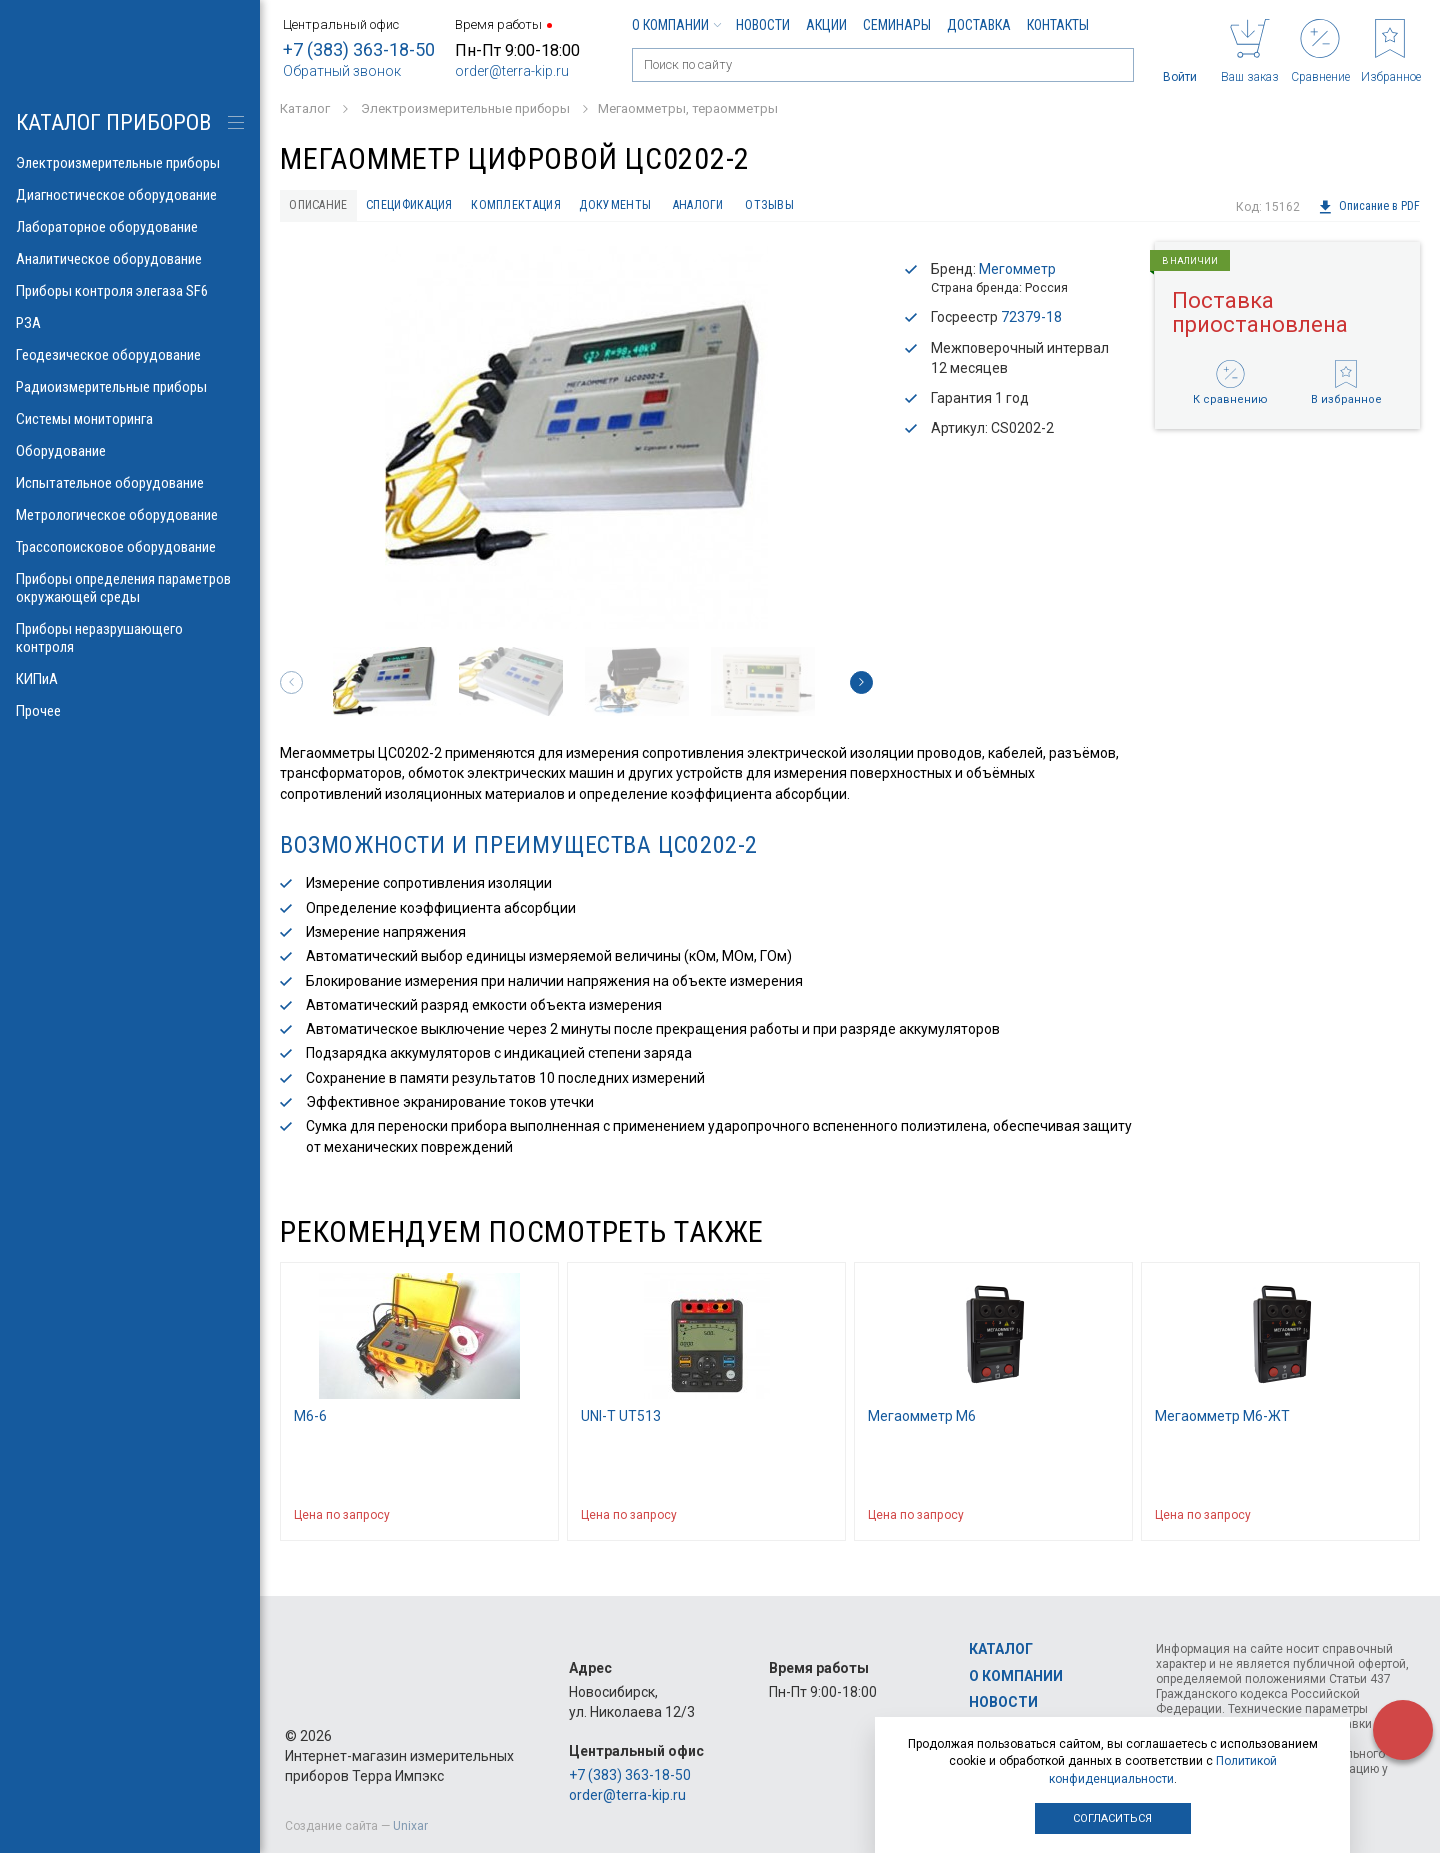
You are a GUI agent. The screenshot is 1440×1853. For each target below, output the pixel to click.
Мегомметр (1017, 273)
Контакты (1058, 25)
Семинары (897, 25)
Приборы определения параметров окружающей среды (130, 588)
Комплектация (564, 207)
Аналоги (775, 207)
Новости (763, 25)
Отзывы (859, 207)
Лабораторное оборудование (130, 227)
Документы (678, 207)
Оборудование (130, 451)
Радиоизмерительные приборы (130, 387)
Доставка (979, 25)
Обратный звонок (342, 71)
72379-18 (1031, 322)
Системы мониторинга (130, 419)
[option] (576, 441)
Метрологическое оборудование (130, 515)
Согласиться (1112, 1818)
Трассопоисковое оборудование (130, 547)
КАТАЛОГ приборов (113, 122)
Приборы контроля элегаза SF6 (130, 291)
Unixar (410, 1826)
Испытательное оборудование (130, 483)
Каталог (1001, 1650)
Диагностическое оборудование (130, 195)
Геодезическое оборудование (130, 355)
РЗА (130, 323)
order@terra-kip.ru (512, 71)
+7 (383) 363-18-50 (359, 49)
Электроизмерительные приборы (130, 163)
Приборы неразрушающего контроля (130, 638)
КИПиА (130, 679)
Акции (826, 25)
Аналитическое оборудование (130, 259)
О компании (676, 25)
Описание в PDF (1368, 207)
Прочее (130, 711)
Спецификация (437, 207)
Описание (326, 207)
